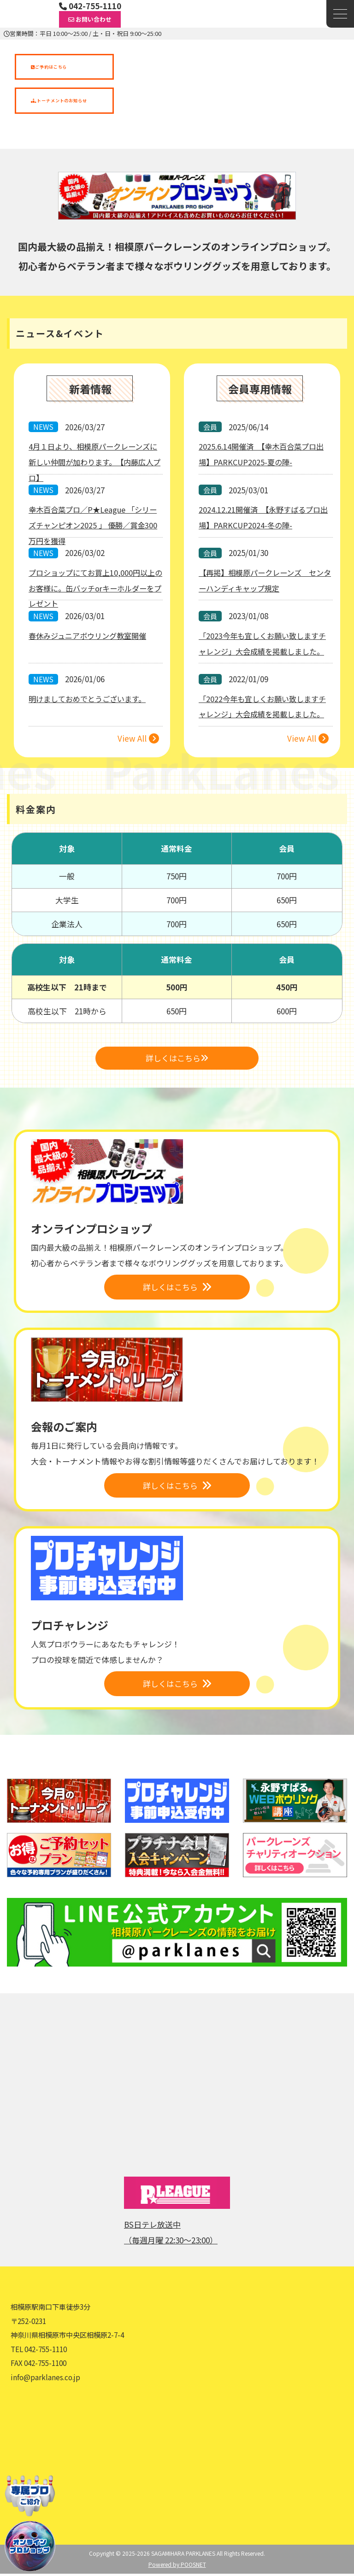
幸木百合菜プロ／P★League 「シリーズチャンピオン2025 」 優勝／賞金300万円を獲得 (95, 525)
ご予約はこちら (49, 67)
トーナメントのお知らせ (59, 100)
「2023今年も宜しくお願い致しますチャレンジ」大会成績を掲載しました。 (262, 651)
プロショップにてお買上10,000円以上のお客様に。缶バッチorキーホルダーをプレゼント (95, 588)
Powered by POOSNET (177, 2566)
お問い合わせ (90, 19)
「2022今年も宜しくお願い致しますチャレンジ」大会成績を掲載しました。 (262, 714)
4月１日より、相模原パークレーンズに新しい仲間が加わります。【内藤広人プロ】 (95, 462)
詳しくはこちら (177, 1059)
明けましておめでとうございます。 (90, 699)
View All (138, 738)
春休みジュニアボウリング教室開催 (91, 636)
